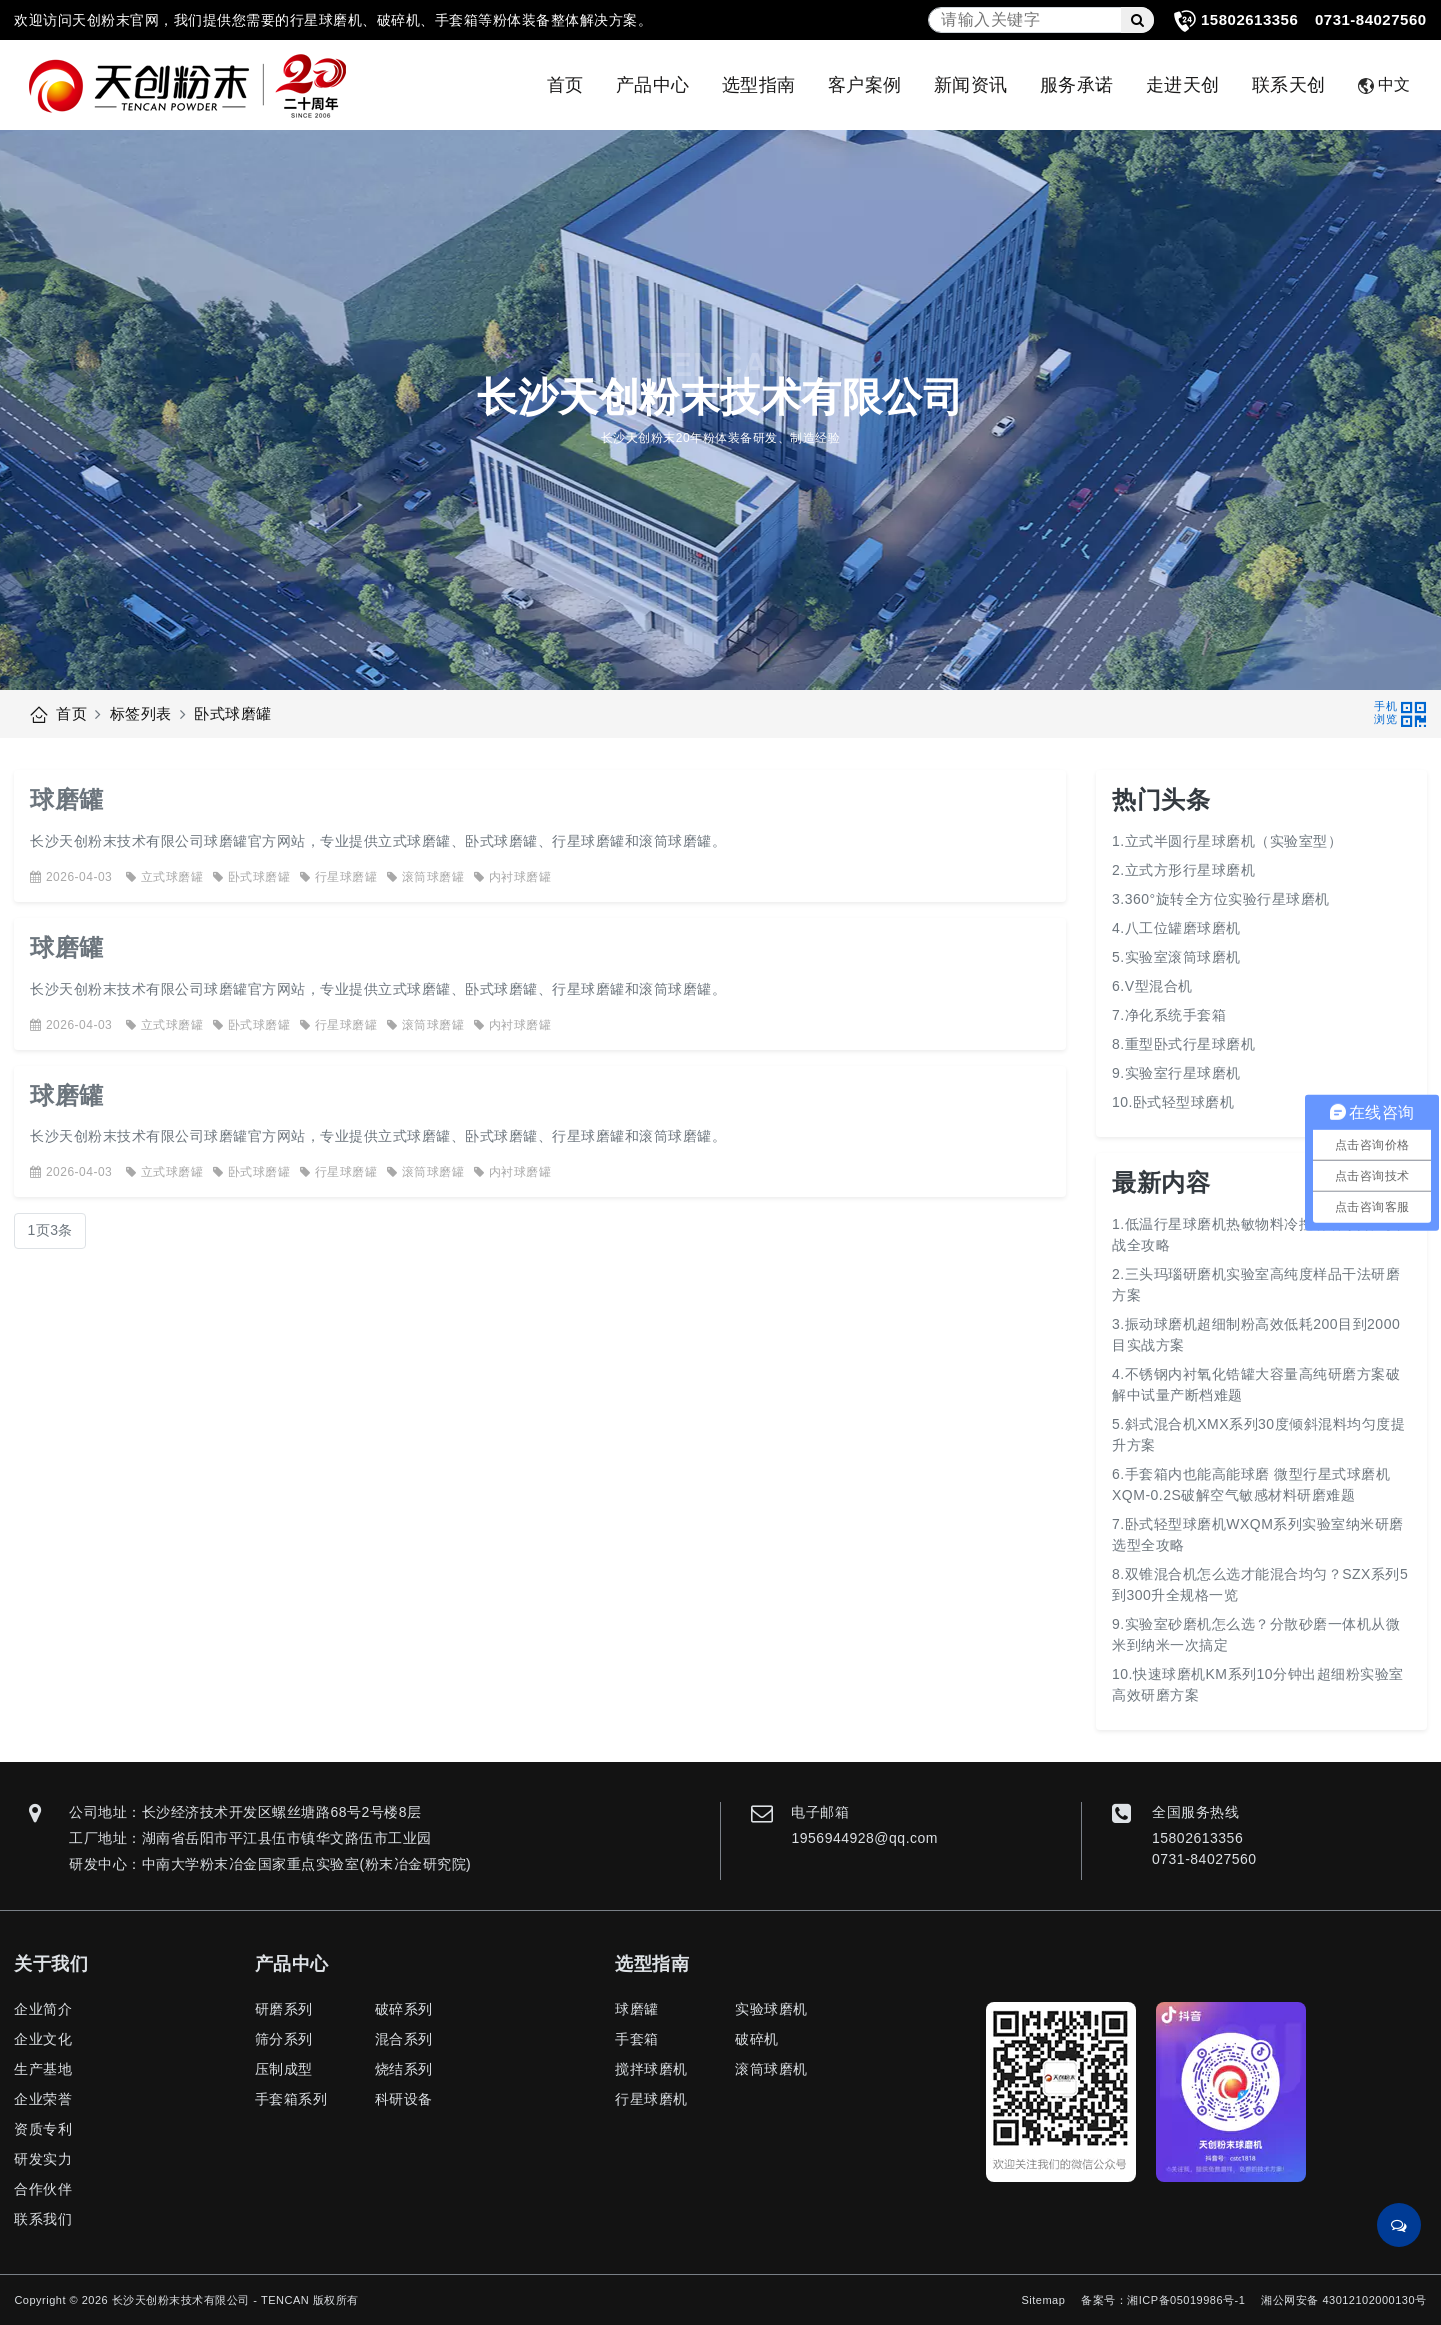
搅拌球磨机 (651, 2069)
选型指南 (759, 85)
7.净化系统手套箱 (1169, 1015)
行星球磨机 (651, 2099)
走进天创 (1183, 85)
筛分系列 (284, 2039)
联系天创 (1289, 85)
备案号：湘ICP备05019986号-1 (1163, 2300)
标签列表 (141, 713)
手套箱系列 (291, 2099)
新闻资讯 (971, 85)
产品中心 (653, 85)
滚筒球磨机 (771, 2069)
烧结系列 (404, 2069)
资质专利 (43, 2129)
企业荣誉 (43, 2099)
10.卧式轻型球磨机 (1173, 1102)
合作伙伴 (43, 2189)
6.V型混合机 (1152, 986)
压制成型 (284, 2069)
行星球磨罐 (338, 877)
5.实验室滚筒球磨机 (1176, 957)
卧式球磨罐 (233, 713)
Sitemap (1043, 2300)
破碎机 (757, 2039)
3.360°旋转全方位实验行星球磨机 (1221, 899)
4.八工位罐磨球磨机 (1176, 928)
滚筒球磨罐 (425, 877)
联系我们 (43, 2219)
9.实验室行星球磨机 (1176, 1073)
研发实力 (43, 2159)
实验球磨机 (771, 2009)
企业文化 (43, 2039)
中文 (1384, 85)
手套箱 (637, 2039)
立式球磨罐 (164, 877)
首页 (565, 85)
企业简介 (43, 2009)
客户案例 (865, 85)
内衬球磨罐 (512, 877)
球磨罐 (67, 799)
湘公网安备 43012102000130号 (1343, 2300)
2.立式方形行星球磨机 (1183, 870)
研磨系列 (284, 2009)
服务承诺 (1077, 85)
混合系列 (404, 2039)
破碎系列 (404, 2009)
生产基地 (43, 2069)
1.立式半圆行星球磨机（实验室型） (1227, 841)
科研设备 (404, 2099)
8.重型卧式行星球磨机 (1183, 1044)
